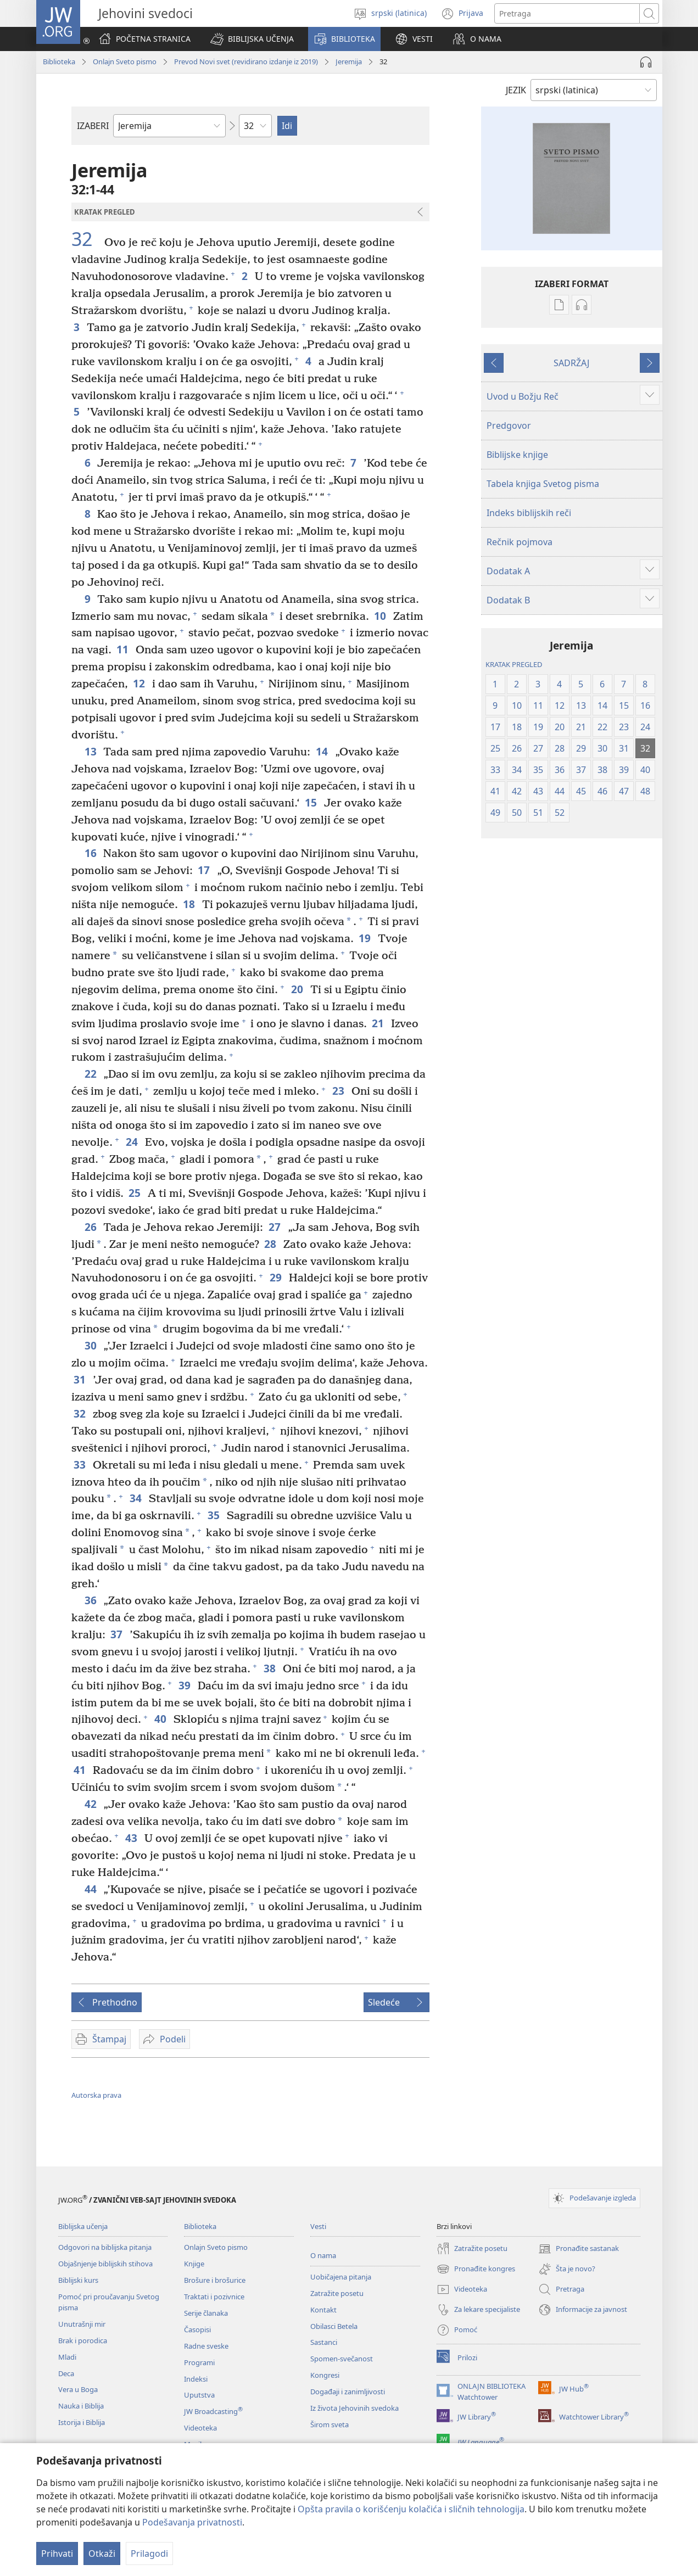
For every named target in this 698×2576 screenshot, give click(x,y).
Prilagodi (149, 2553)
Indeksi (196, 2379)
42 (91, 1803)
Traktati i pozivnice (214, 2296)
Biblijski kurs (78, 2280)
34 (136, 1498)
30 (91, 1345)
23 (339, 1090)
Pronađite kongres (476, 2269)
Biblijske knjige (517, 455)
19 (365, 938)
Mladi (67, 2357)
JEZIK (516, 90)
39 (185, 1685)
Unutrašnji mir (81, 2324)
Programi (199, 2362)
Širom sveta (329, 2424)
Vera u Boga (78, 2389)
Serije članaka (206, 2313)
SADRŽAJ (571, 363)
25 (135, 1192)
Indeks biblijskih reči (529, 513)
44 (91, 1888)
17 (204, 870)
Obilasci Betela (334, 2326)
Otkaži (101, 2553)
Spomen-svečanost (341, 2359)
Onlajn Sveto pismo (125, 61)
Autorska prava (96, 2095)
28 (271, 1243)
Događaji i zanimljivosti (347, 2391)
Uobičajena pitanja (340, 2277)
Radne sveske (206, 2346)
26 (91, 1226)
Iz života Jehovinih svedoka (354, 2408)
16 (91, 852)
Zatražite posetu (337, 2293)
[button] (252, 39)
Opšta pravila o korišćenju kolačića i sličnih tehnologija (411, 2509)
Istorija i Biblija (81, 2422)
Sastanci (323, 2342)
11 (123, 649)
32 (86, 238)
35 (214, 1515)
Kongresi (324, 2375)
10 (381, 615)
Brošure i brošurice (214, 2280)
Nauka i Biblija (81, 2406)
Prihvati (57, 2553)
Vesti (318, 2226)
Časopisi (197, 2329)
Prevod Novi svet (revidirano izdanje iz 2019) (246, 61)
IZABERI (93, 126)
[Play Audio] (646, 62)
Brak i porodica (82, 2340)
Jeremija (349, 61)
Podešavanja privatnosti (192, 2522)
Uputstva (199, 2395)
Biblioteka (59, 61)
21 (379, 1023)
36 (91, 1600)
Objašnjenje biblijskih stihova (105, 2264)
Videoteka (200, 2428)
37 (117, 1634)
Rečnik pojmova (519, 542)
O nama (323, 2255)
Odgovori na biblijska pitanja (105, 2247)
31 (80, 1379)
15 (312, 802)
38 (270, 1668)
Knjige (194, 2264)
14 (323, 751)
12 (140, 683)
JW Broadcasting (213, 2411)
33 (80, 1464)
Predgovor (509, 425)
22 (91, 1073)
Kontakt (323, 2310)
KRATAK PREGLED (513, 664)
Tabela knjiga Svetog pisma (543, 484)
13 (91, 751)
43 (132, 1837)
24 (132, 1141)
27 (275, 1226)
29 (276, 1277)
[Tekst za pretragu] (567, 13)
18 (190, 904)
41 (80, 1769)
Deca (66, 2373)
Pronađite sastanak (578, 2248)
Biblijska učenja (83, 2226)
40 (161, 1718)
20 (298, 989)
